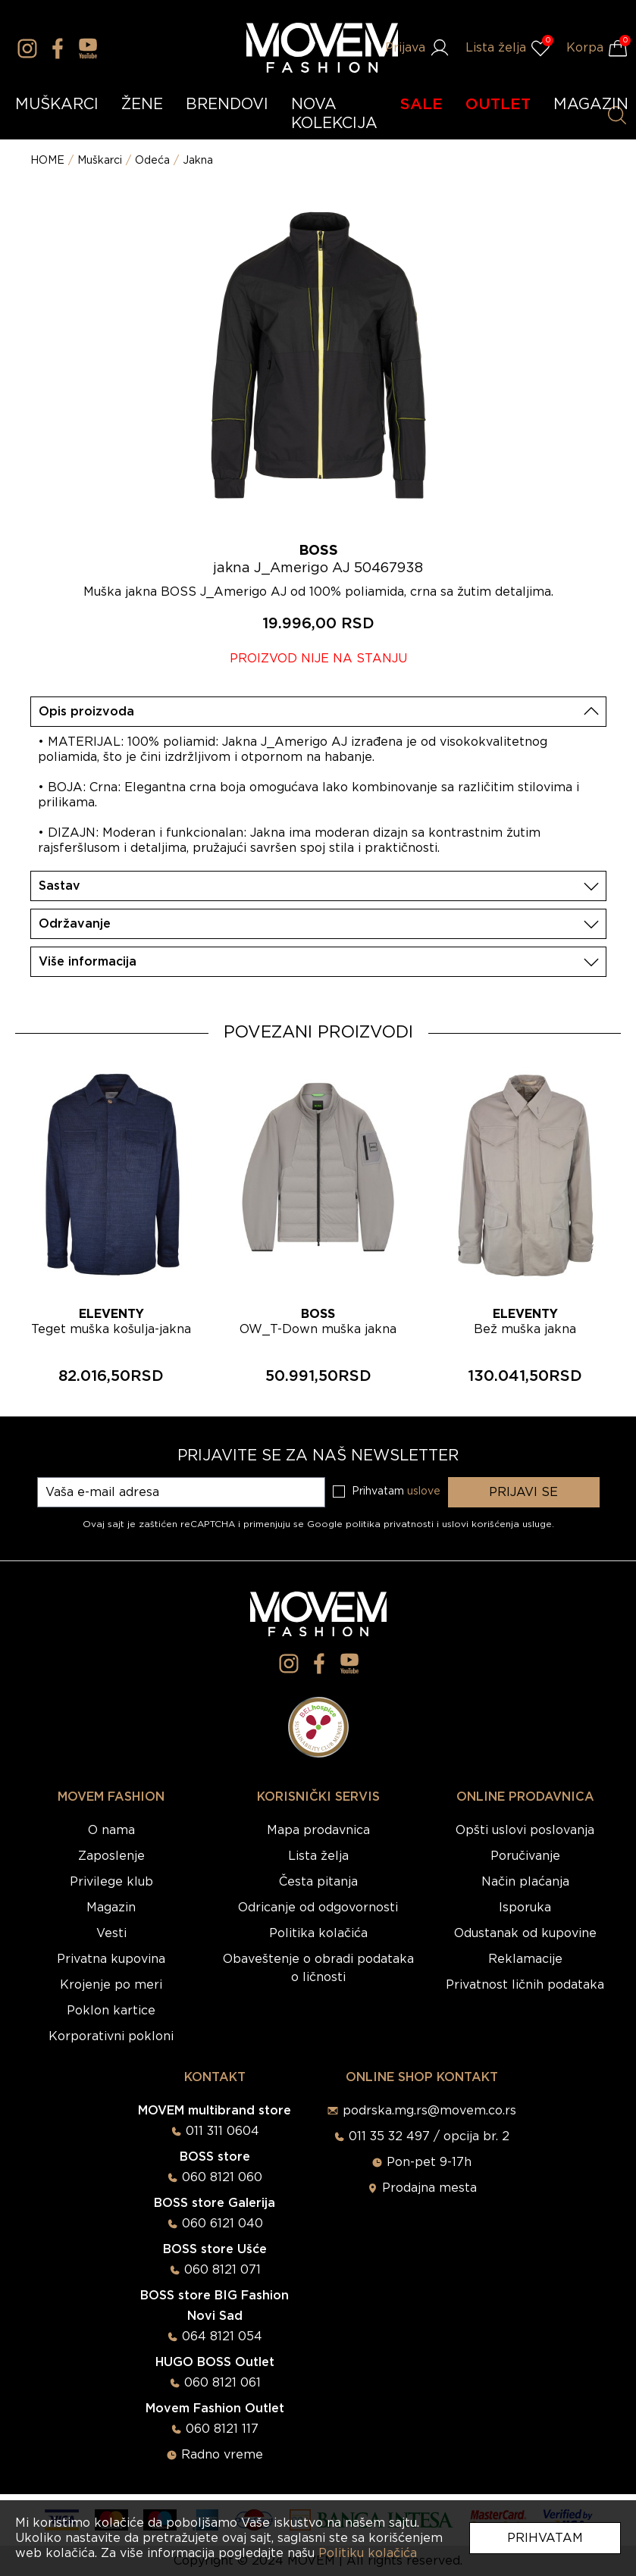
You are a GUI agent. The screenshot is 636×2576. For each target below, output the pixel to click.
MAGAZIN (590, 104)
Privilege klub (111, 1882)
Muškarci (99, 160)
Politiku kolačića (367, 2553)
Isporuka (525, 1907)
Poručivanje (525, 1856)
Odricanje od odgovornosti (318, 1907)
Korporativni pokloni (111, 2036)
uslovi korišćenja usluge (497, 1524)
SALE (421, 104)
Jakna (198, 160)
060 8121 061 (222, 2383)
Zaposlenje (111, 1856)
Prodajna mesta (429, 2188)
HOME (47, 160)
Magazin (111, 1907)
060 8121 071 (222, 2270)
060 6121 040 (222, 2224)
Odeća (152, 160)
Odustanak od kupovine (525, 1933)
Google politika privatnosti (372, 1524)
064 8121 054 (222, 2336)
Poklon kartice (111, 2011)
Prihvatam (545, 2538)
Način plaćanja (525, 1882)
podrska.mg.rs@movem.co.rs (429, 2111)
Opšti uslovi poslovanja (525, 1830)
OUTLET (498, 104)
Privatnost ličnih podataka (525, 1985)
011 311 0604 (222, 2131)
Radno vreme (222, 2455)
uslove (423, 1491)
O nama (111, 1830)
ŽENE (142, 104)
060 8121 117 (222, 2429)
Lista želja (318, 1856)
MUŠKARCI (57, 104)
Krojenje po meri (111, 1985)
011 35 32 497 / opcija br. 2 (429, 2136)
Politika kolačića (318, 1933)
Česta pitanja (318, 1882)
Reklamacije (525, 1959)
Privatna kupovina (111, 1959)
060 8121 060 (222, 2177)
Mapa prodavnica (318, 1830)
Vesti (111, 1933)
